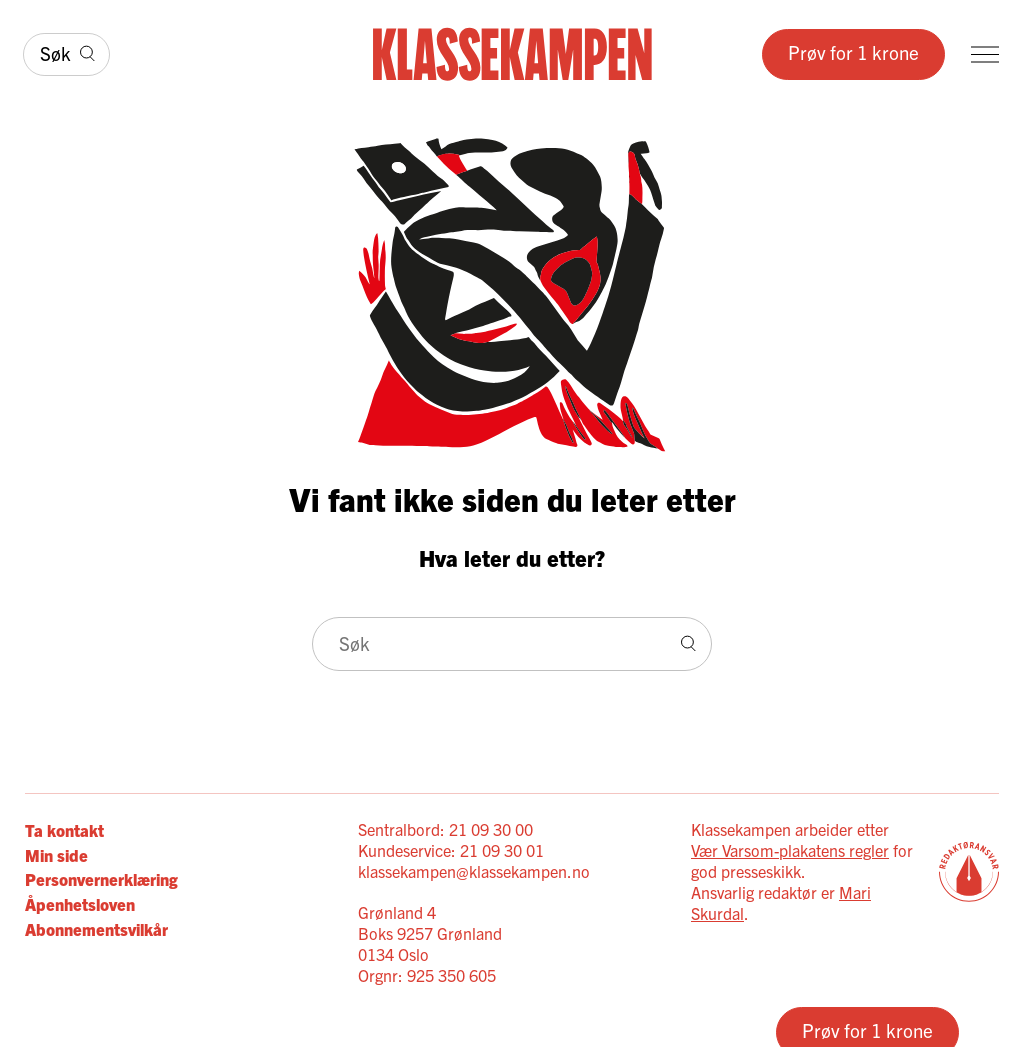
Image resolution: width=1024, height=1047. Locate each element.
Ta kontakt (64, 829)
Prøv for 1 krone (853, 52)
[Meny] (985, 54)
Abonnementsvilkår (96, 928)
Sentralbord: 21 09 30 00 (445, 829)
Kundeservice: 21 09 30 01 (451, 850)
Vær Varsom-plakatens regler (790, 850)
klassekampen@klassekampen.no (474, 871)
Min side (56, 854)
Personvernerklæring (101, 878)
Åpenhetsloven (80, 903)
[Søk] (66, 55)
